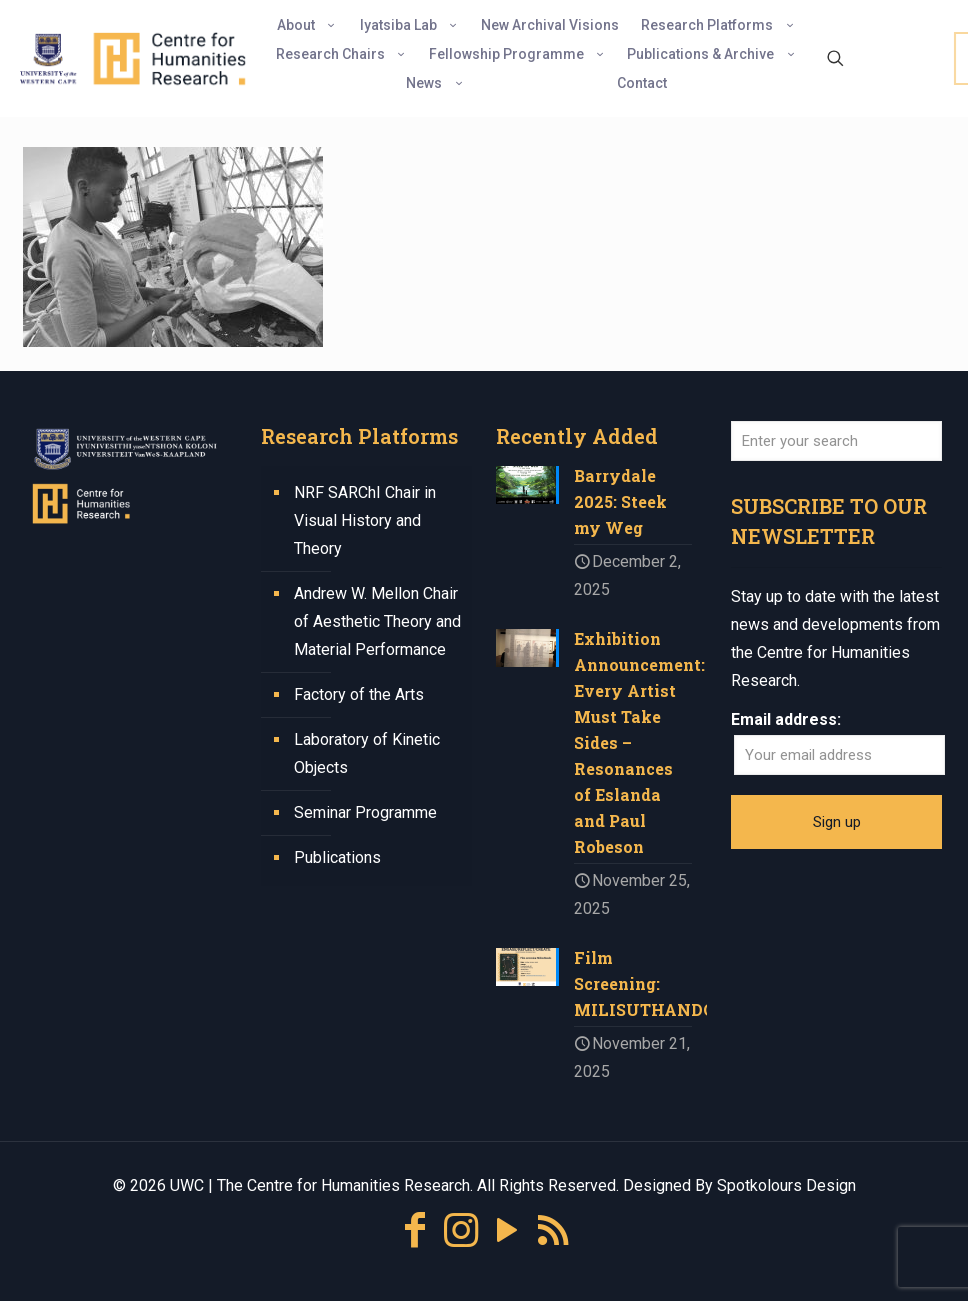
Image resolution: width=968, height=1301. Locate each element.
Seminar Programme (365, 812)
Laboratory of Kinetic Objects (367, 753)
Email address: (786, 719)
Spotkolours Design (786, 1185)
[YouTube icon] (507, 1230)
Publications (337, 857)
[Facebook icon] (415, 1230)
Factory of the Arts (359, 694)
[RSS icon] (553, 1230)
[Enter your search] (836, 441)
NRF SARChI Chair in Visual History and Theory (365, 520)
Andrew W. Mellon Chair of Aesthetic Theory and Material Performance (377, 621)
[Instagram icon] (461, 1230)
